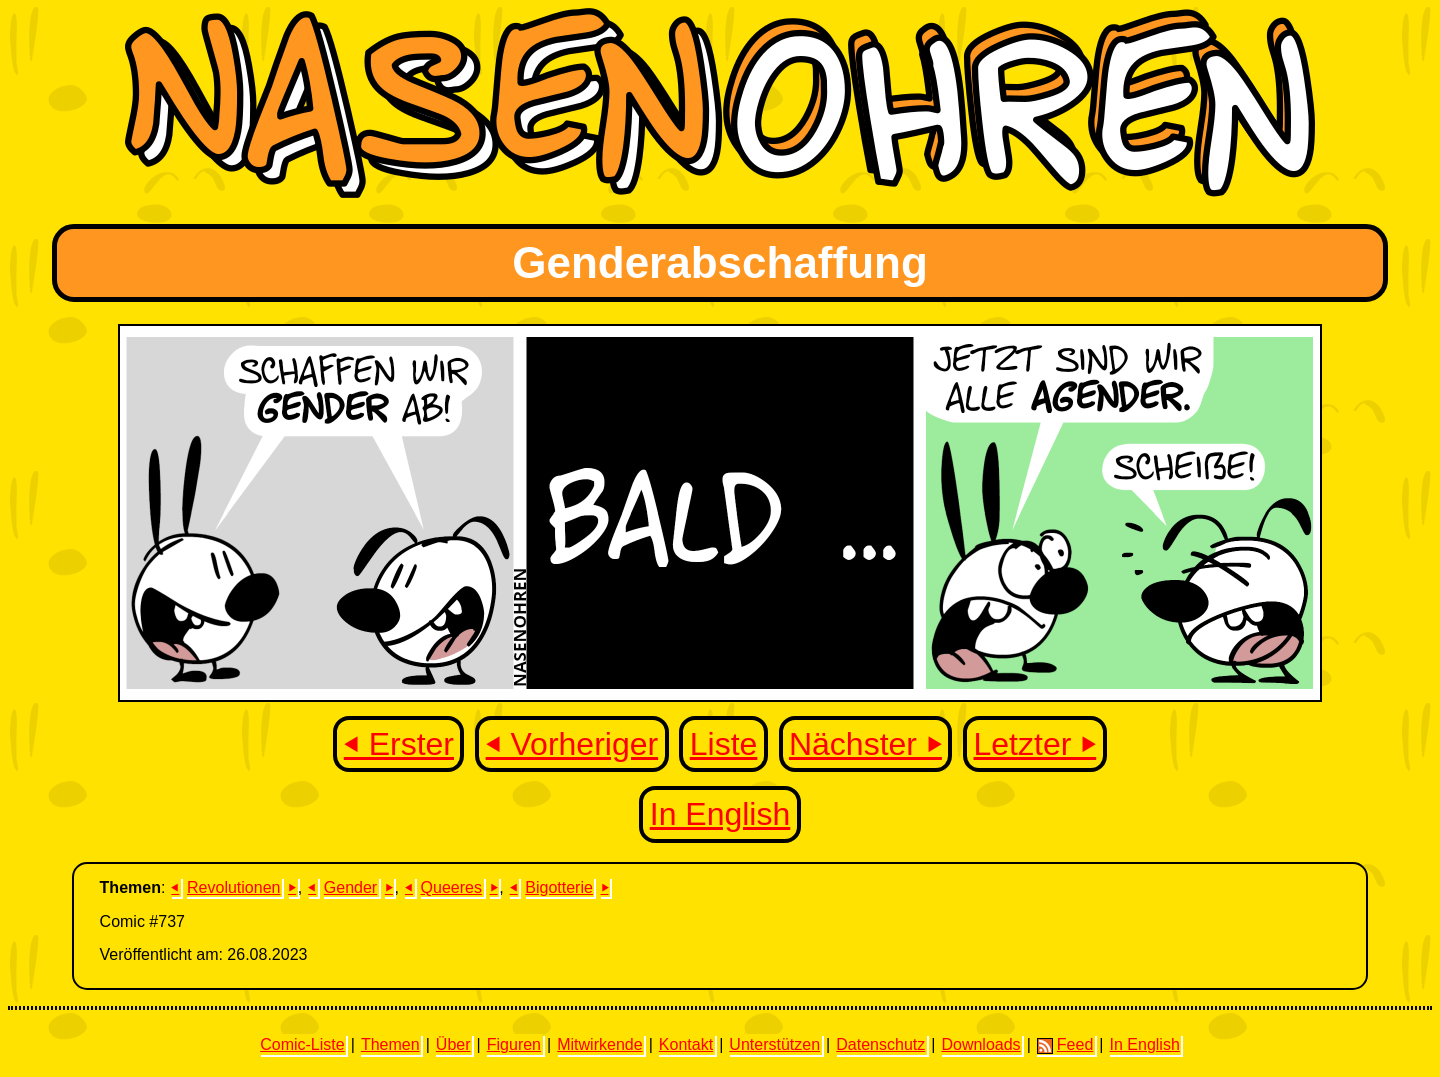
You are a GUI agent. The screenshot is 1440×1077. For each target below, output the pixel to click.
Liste (724, 744)
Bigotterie (559, 887)
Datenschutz (880, 1044)
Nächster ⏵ (865, 744)
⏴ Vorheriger (572, 744)
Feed (1065, 1045)
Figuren (514, 1044)
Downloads (980, 1044)
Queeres (451, 887)
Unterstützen (774, 1044)
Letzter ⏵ (1035, 744)
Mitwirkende (599, 1044)
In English (720, 814)
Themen (390, 1044)
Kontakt (686, 1044)
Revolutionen (233, 887)
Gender (350, 887)
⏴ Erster (399, 744)
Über (453, 1044)
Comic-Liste (302, 1044)
